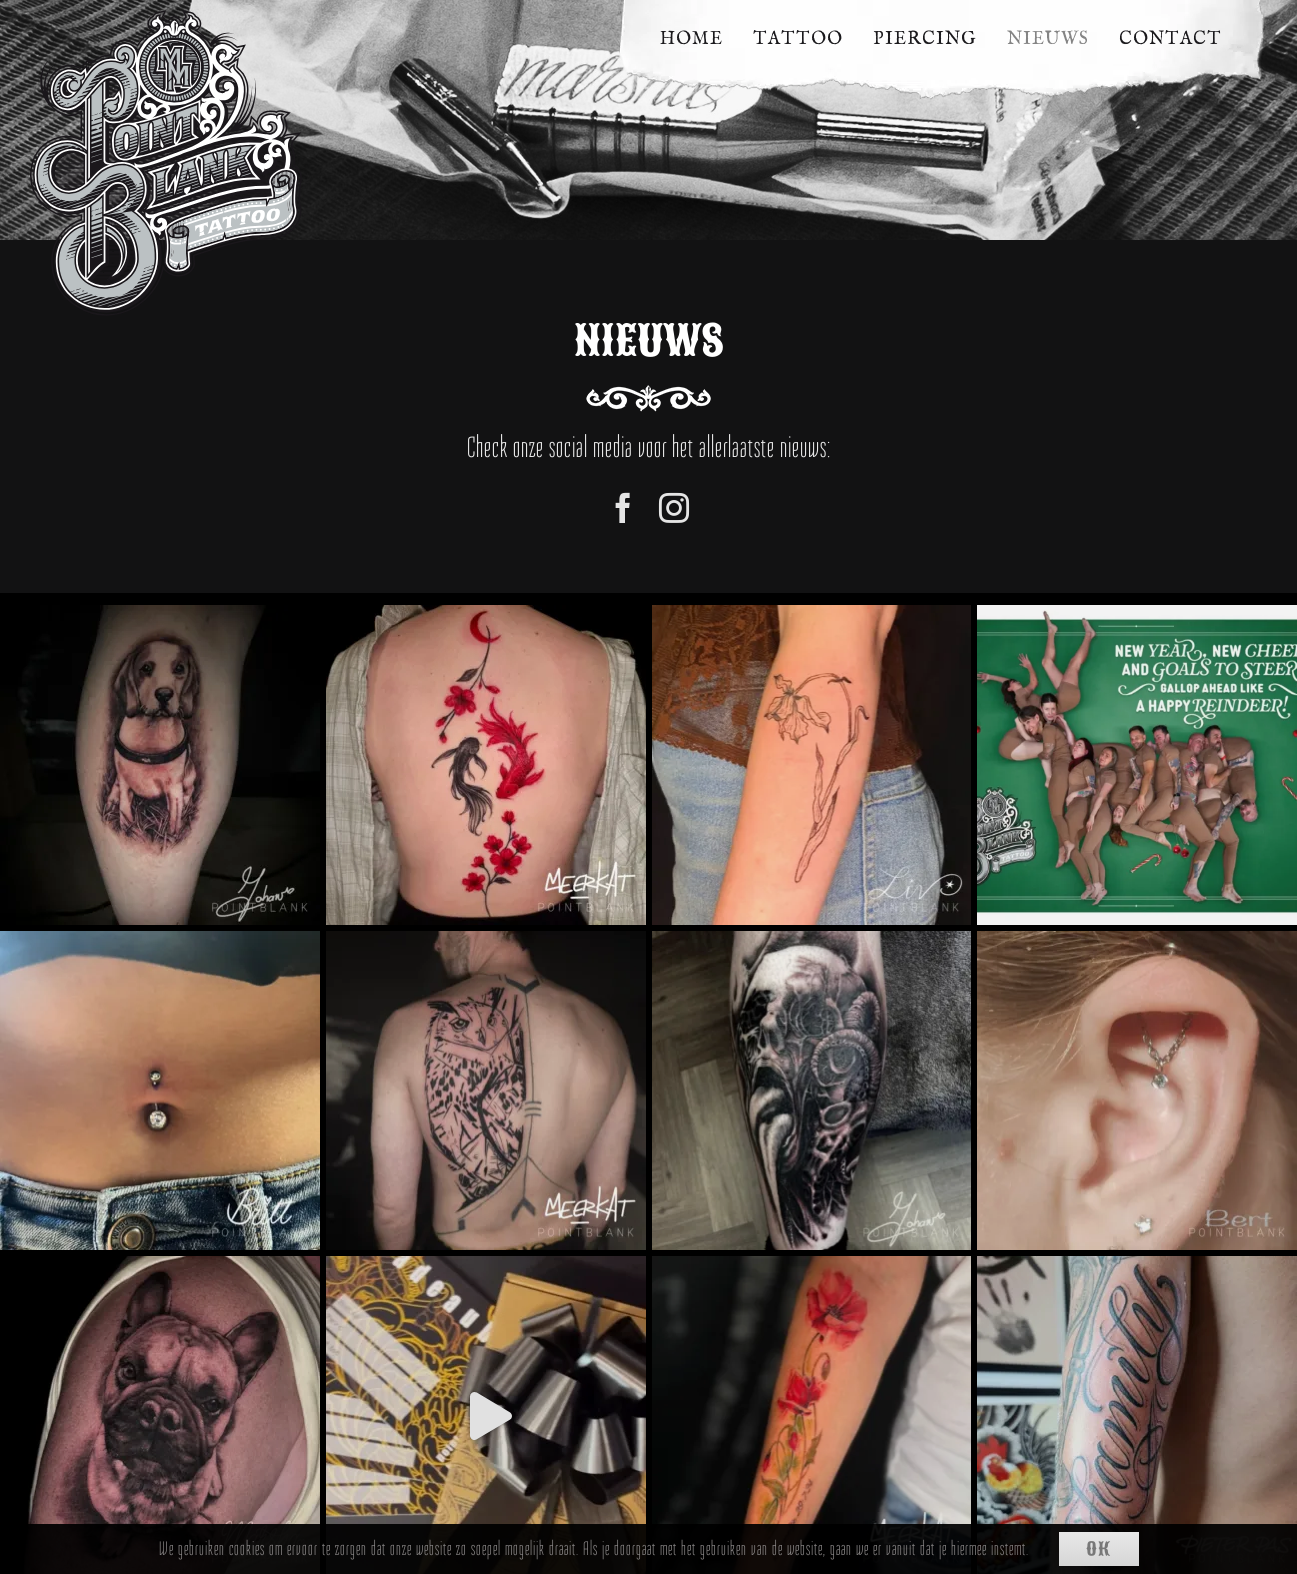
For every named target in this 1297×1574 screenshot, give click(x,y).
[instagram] (674, 508)
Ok (1098, 1549)
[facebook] (623, 508)
